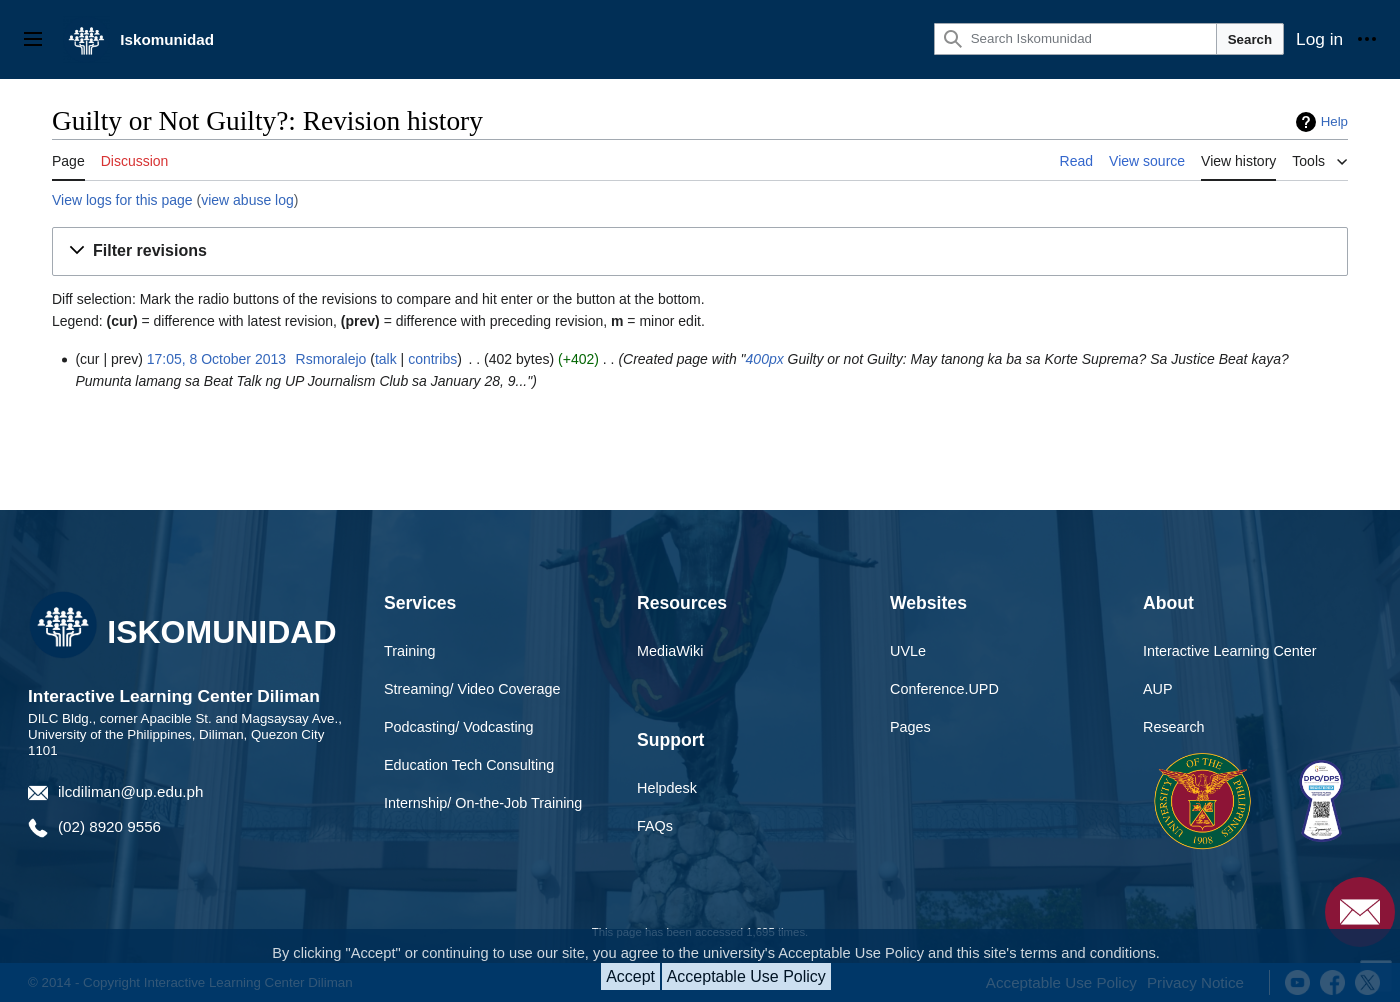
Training (409, 651)
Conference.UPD (944, 689)
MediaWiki (670, 651)
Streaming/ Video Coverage (472, 689)
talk (386, 359)
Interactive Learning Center (1230, 651)
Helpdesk (667, 788)
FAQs (655, 826)
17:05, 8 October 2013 (216, 359)
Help (1334, 121)
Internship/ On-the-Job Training (483, 803)
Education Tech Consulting (469, 765)
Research (1174, 727)
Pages (910, 727)
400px (765, 359)
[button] (700, 251)
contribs (432, 359)
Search (1250, 39)
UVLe (908, 651)
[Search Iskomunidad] (1075, 39)
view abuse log (247, 200)
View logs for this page (122, 200)
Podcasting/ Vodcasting (459, 727)
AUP (1158, 689)
